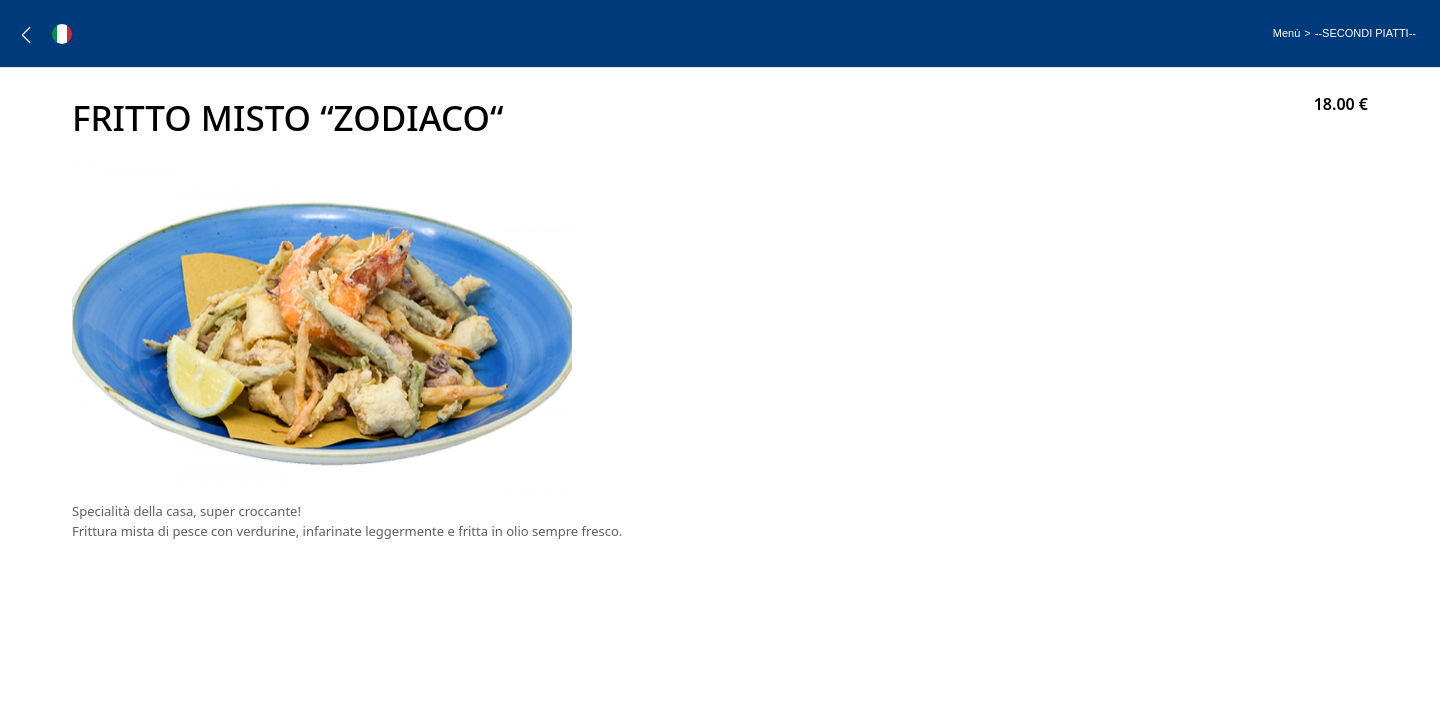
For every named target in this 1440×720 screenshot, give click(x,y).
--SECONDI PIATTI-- (1365, 33)
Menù (1287, 33)
